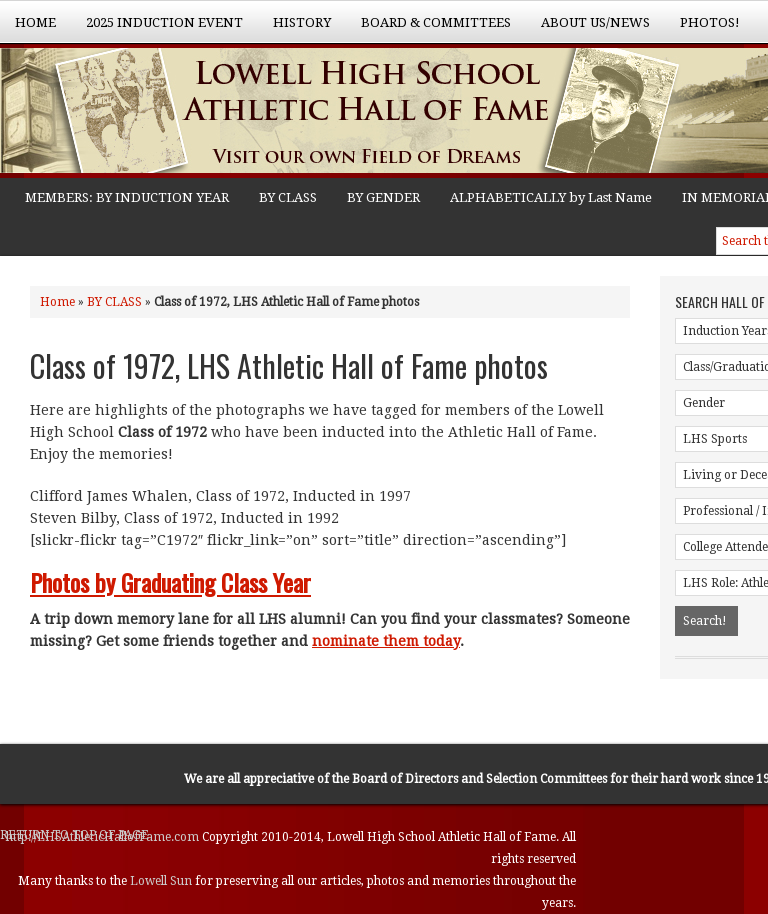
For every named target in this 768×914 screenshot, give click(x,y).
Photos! (702, 29)
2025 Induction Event (157, 29)
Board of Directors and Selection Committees (479, 779)
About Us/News (588, 29)
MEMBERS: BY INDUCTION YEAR (127, 197)
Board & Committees (428, 29)
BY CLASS (288, 197)
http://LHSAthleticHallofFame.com (104, 837)
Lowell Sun (162, 881)
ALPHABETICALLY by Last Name (551, 197)
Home (35, 22)
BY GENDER (383, 197)
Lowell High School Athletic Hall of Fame (200, 113)
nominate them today (386, 641)
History (294, 29)
